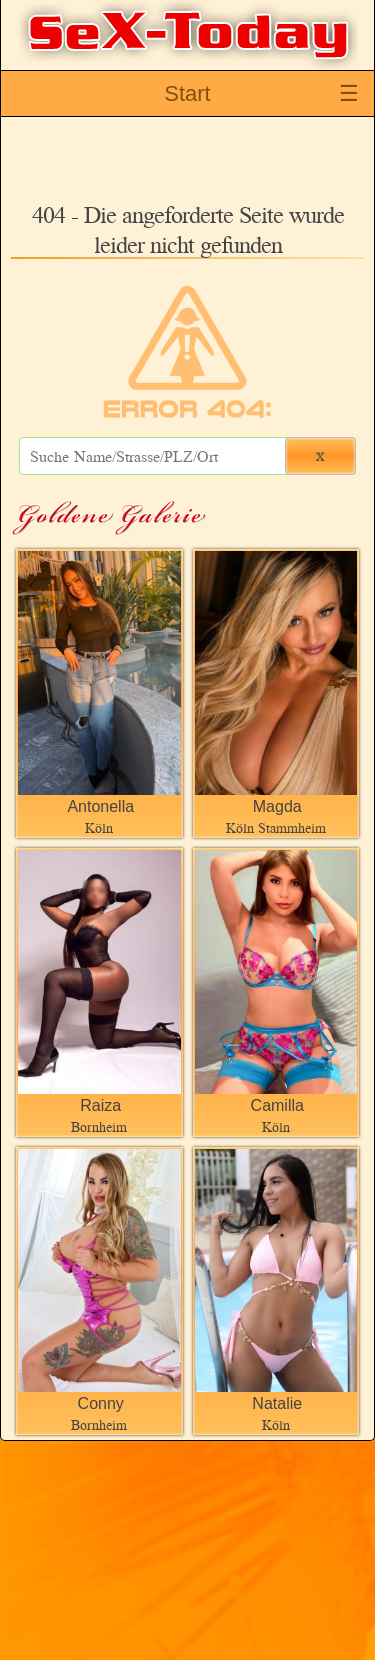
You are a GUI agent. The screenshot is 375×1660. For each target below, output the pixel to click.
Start (187, 93)
